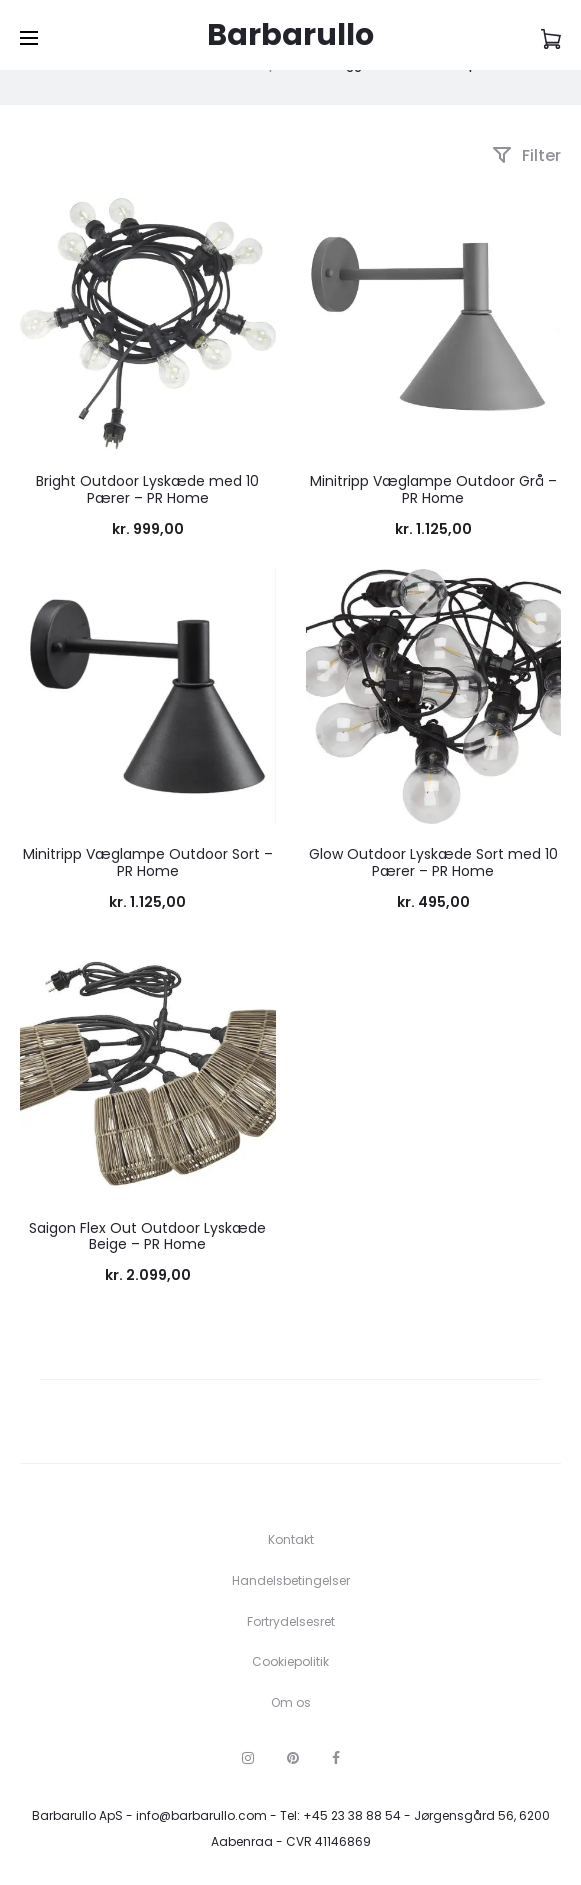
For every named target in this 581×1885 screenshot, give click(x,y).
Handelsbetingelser (291, 1580)
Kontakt (291, 1539)
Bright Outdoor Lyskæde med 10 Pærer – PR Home (147, 489)
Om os (291, 1702)
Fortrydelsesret (291, 1621)
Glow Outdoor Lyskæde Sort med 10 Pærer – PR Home (433, 862)
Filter (526, 155)
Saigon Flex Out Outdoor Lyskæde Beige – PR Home (147, 1236)
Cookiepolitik (290, 1661)
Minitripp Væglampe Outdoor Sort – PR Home (148, 862)
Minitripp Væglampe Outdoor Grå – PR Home (433, 489)
